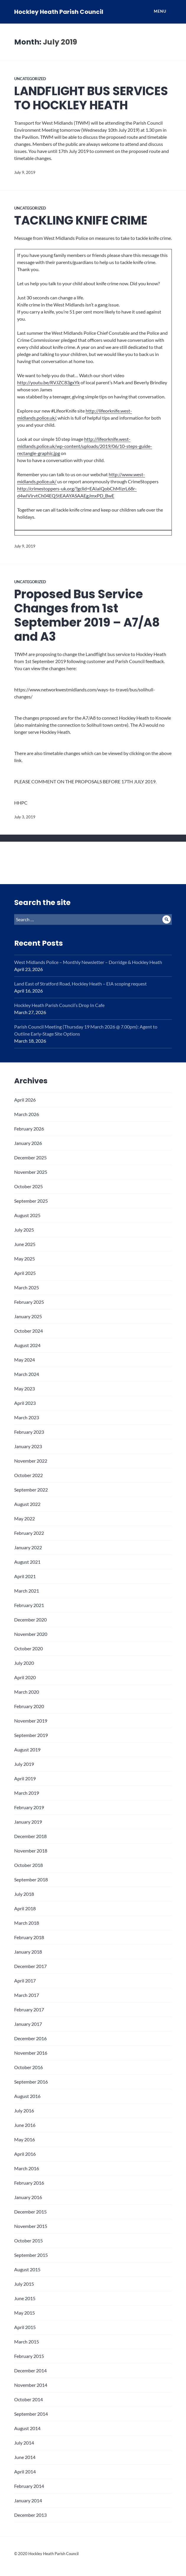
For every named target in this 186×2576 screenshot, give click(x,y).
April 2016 (25, 2154)
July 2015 (24, 2284)
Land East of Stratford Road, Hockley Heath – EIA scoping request (80, 983)
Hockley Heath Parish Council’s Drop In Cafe (59, 1005)
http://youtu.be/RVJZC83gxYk (48, 382)
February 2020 (29, 1706)
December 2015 (30, 2211)
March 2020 (26, 1692)
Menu (160, 11)
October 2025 (28, 1186)
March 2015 (26, 2341)
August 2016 (27, 2096)
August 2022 (27, 1504)
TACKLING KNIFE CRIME (80, 220)
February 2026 (29, 1128)
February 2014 (29, 2486)
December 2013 (30, 2515)
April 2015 (25, 2327)
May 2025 (24, 1258)
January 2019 (28, 1822)
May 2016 (24, 2139)
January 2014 (28, 2500)
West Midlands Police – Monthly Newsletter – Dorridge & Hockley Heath (88, 962)
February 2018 (29, 1937)
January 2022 (28, 1547)
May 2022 (24, 1518)
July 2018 (24, 1894)
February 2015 (29, 2356)
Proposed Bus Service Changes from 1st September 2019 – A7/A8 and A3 (87, 615)
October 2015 (28, 2240)
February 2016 (29, 2183)
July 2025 (24, 1229)
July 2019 (24, 1764)
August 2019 (27, 1749)
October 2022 (28, 1475)
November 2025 (30, 1172)
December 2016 (30, 2038)
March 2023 (26, 1417)
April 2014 (25, 2471)
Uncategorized (30, 78)
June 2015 (24, 2298)
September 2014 (31, 2414)
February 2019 (29, 1807)
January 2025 (28, 1316)
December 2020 (30, 1619)
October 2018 (28, 1865)
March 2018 (26, 1923)
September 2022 (31, 1489)
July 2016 (24, 2110)
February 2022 (29, 1533)
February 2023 (29, 1432)
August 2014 (27, 2428)
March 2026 (26, 1114)
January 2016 (28, 2197)
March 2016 (26, 2168)
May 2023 (24, 1388)
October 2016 (28, 2067)
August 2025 (27, 1215)
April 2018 (25, 1908)
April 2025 (25, 1273)
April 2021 (25, 1576)
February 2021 (29, 1605)
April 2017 (25, 1980)
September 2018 (31, 1879)
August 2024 (27, 1345)
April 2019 (25, 1778)
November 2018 (30, 1850)
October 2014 (28, 2399)
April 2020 (25, 1677)
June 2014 (24, 2457)
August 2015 (27, 2269)
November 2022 (30, 1460)
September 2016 (31, 2081)
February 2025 (29, 1302)
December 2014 (30, 2370)
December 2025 (30, 1157)
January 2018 (28, 1951)
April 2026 (25, 1099)
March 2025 (26, 1287)
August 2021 (27, 1562)
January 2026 (28, 1143)
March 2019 (26, 1793)
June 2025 (24, 1244)
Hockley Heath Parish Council (58, 12)
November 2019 (30, 1720)
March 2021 (26, 1590)
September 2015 (31, 2255)
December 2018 (30, 1836)
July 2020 (24, 1663)
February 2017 (29, 2009)
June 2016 (24, 2125)
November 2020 (30, 1634)
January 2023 (28, 1446)
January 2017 (28, 2024)
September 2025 (31, 1201)
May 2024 (24, 1359)
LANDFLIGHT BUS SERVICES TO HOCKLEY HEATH (91, 98)
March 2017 (26, 1995)
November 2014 (30, 2385)
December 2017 (30, 1966)
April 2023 (25, 1403)
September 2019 (31, 1735)
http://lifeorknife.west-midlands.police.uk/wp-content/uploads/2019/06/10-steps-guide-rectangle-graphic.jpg (84, 446)
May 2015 (24, 2312)
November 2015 (30, 2226)
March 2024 (26, 1374)
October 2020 (28, 1648)
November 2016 (30, 2053)
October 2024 (28, 1331)
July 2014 (24, 2442)
